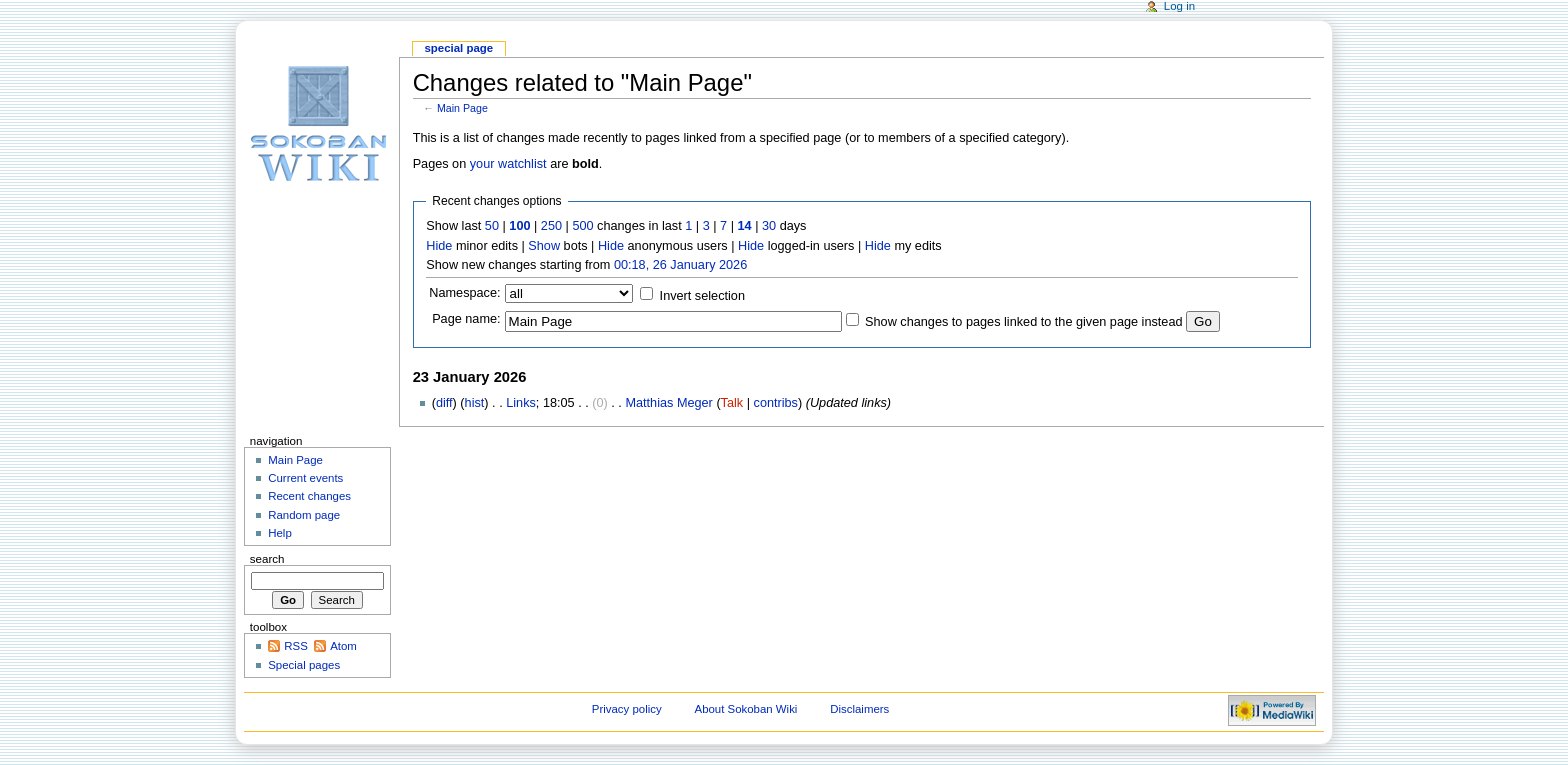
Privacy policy (627, 709)
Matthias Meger (668, 403)
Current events (305, 478)
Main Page (462, 108)
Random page (304, 515)
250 (551, 226)
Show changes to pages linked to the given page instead (1023, 322)
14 (745, 226)
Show (544, 246)
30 (769, 226)
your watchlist (508, 164)
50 (492, 226)
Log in (1179, 6)
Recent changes (309, 496)
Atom (343, 646)
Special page (458, 48)
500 (582, 226)
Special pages (304, 665)
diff (444, 403)
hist (475, 403)
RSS (296, 646)
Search (267, 559)
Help (280, 533)
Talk (732, 403)
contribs (776, 403)
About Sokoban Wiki (746, 709)
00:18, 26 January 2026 (680, 265)
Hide (439, 246)
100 (519, 226)
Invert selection (702, 296)
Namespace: (464, 293)
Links (521, 403)
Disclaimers (859, 709)
